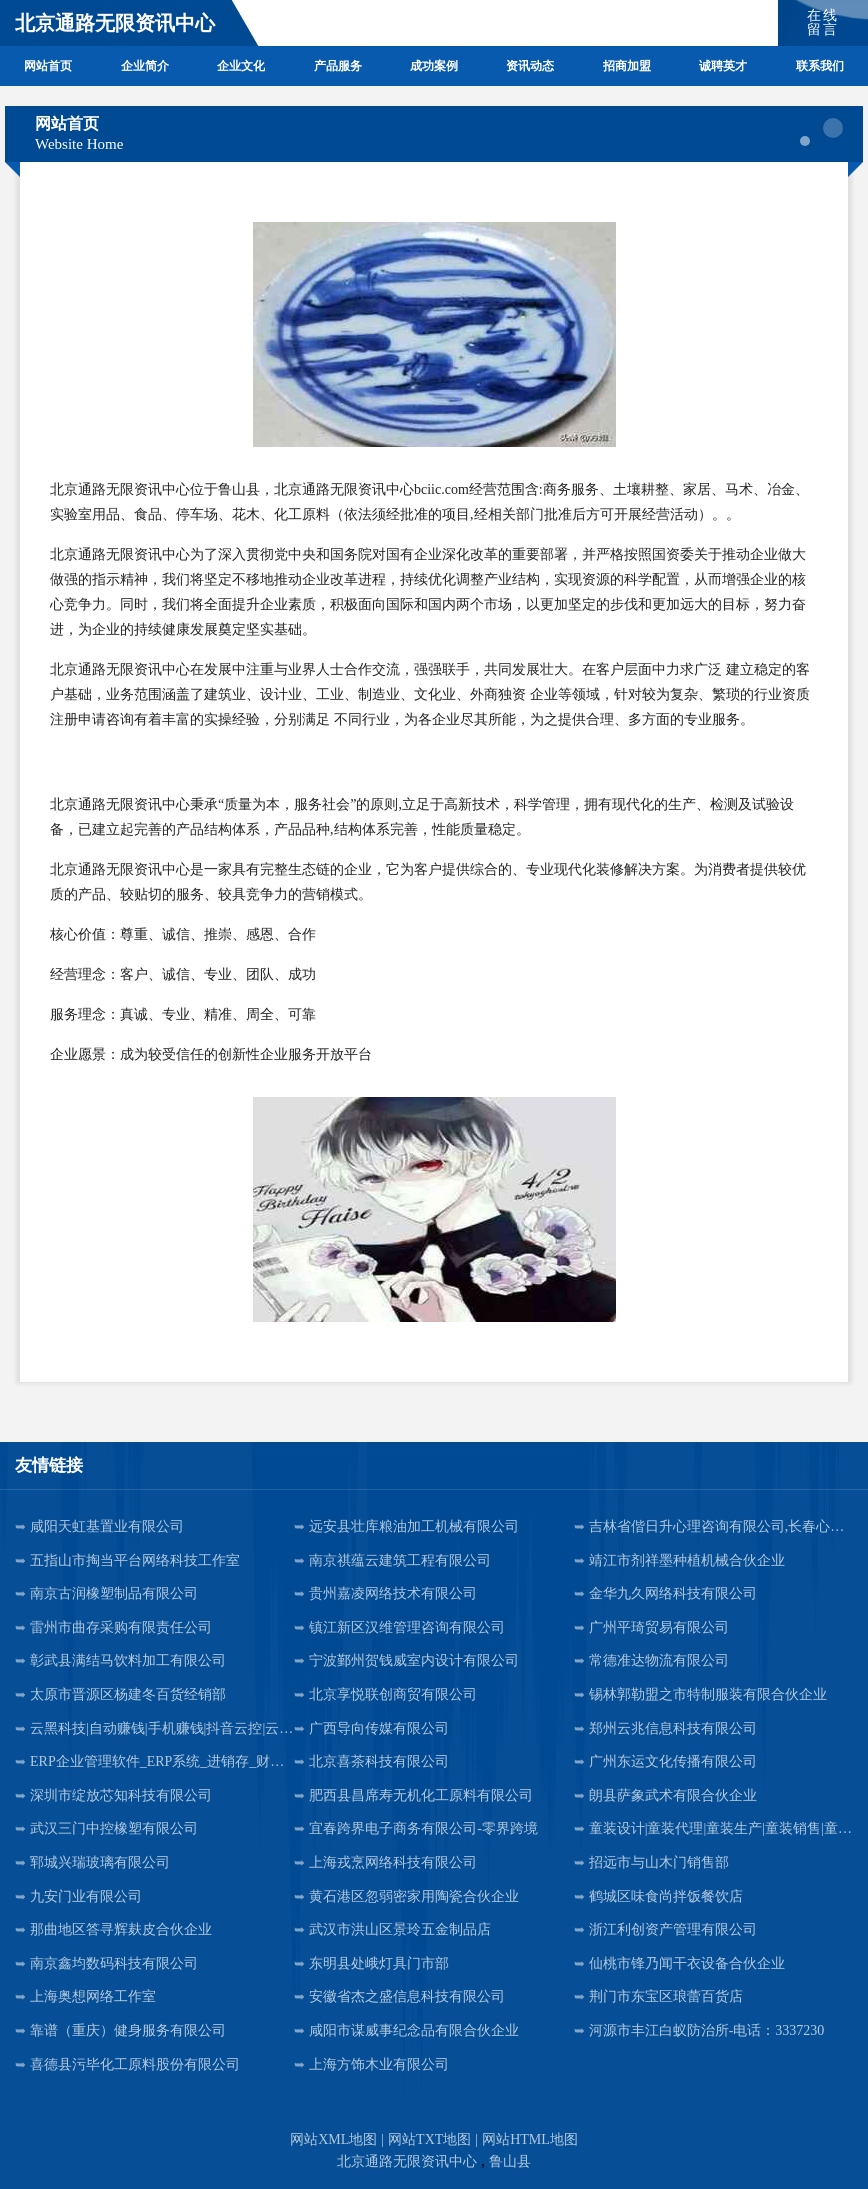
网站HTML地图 (530, 2139)
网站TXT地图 (429, 2139)
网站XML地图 (333, 2139)
